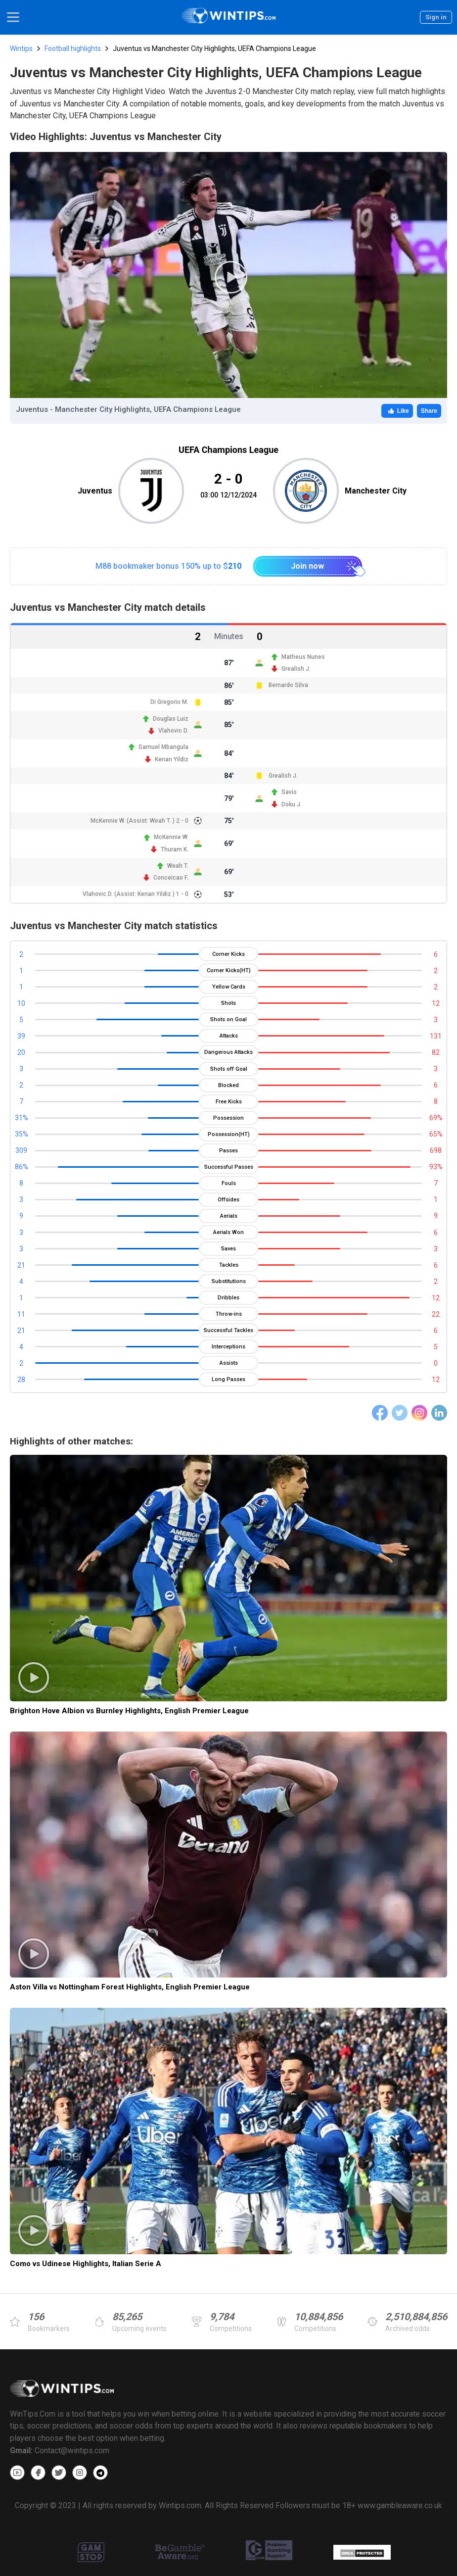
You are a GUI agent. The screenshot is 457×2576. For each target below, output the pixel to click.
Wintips (21, 48)
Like (397, 410)
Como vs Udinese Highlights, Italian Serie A (85, 2263)
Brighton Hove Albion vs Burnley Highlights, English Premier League (129, 1710)
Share (429, 410)
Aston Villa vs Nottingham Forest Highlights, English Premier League (130, 1986)
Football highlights (73, 48)
